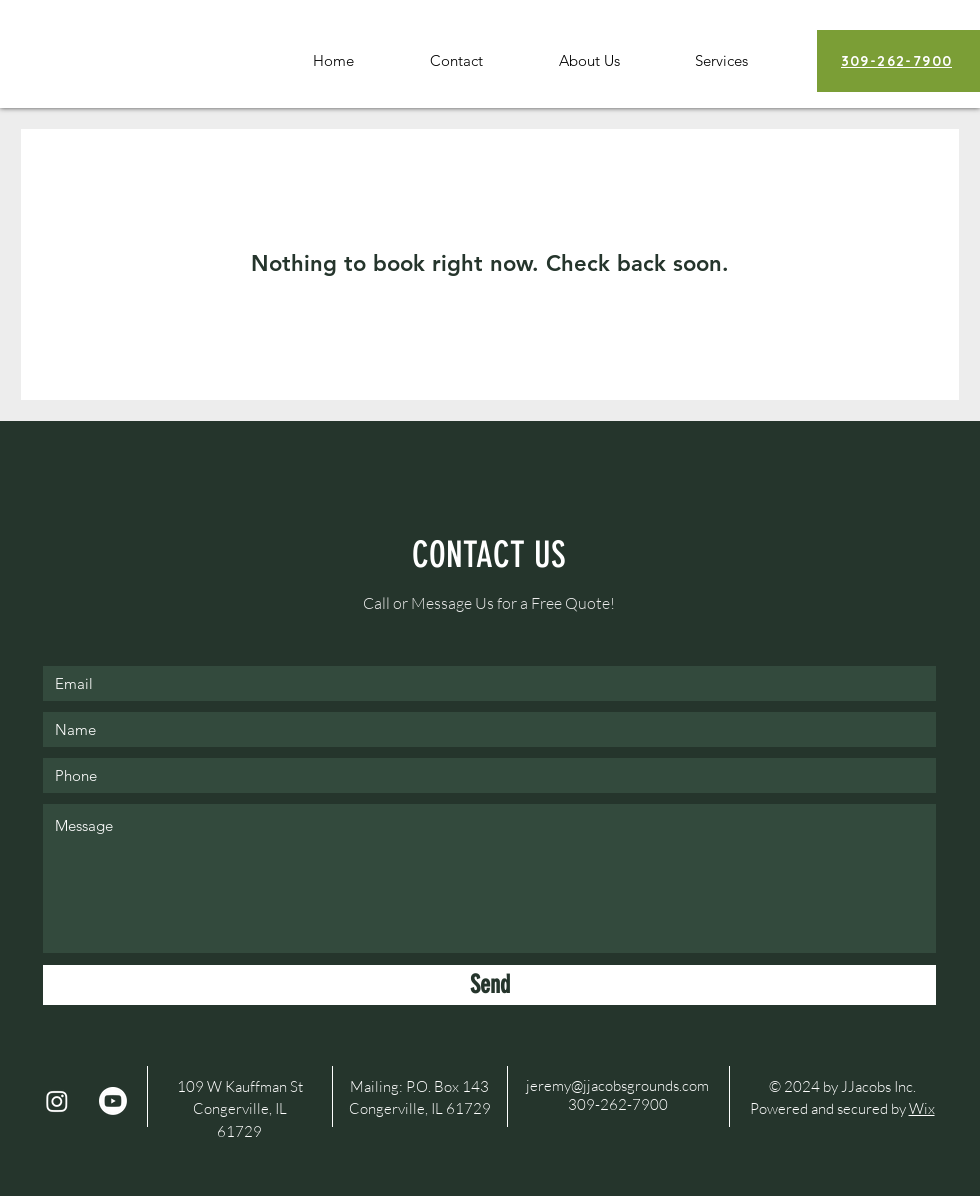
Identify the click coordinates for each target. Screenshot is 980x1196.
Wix (922, 1108)
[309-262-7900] (898, 61)
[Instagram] (57, 1101)
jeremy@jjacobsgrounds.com (617, 1085)
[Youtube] (113, 1101)
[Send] (489, 985)
